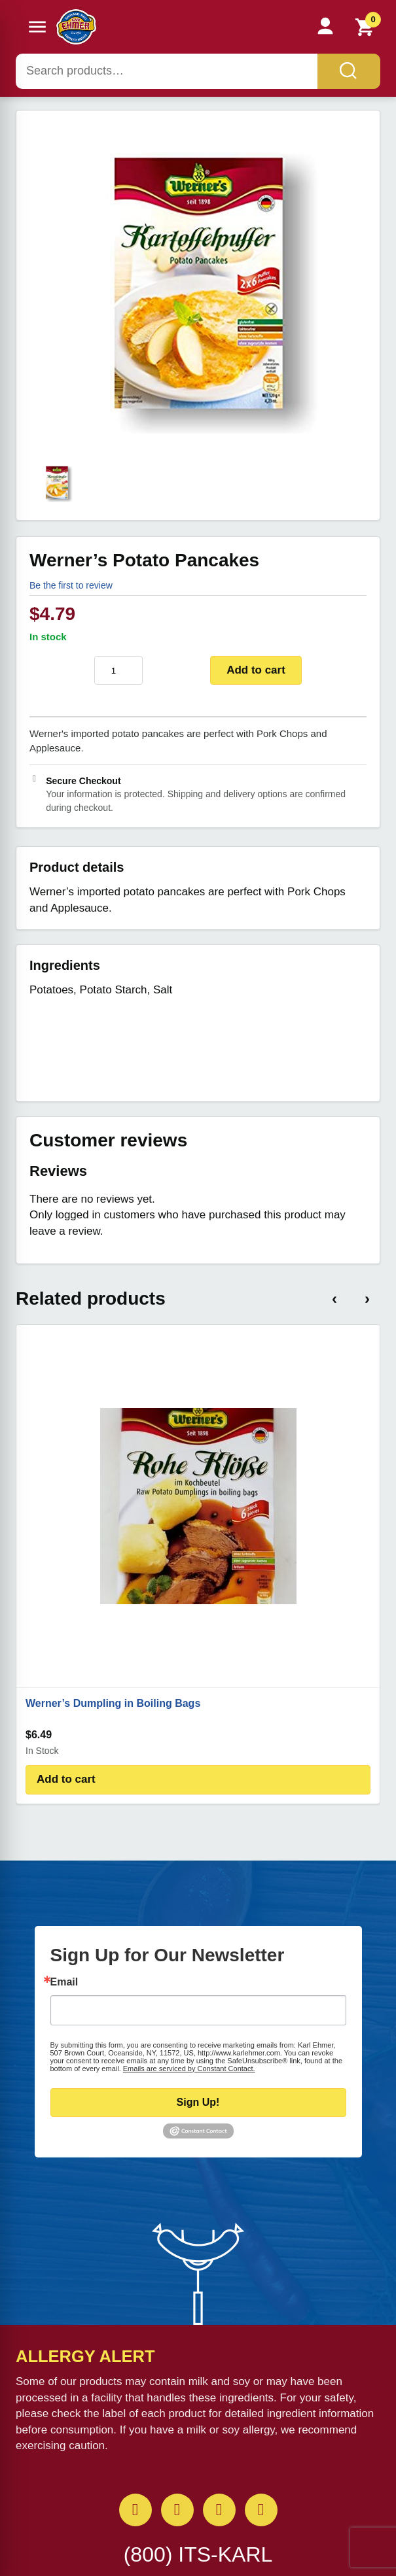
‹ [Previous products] (334, 1298)
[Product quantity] (118, 670)
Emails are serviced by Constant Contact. (189, 2068)
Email (64, 1982)
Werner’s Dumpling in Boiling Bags (113, 1703)
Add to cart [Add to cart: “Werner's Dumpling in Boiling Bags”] (66, 1779)
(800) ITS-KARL (198, 2554)
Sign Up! (198, 2102)
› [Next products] (367, 1298)
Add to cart (255, 670)
